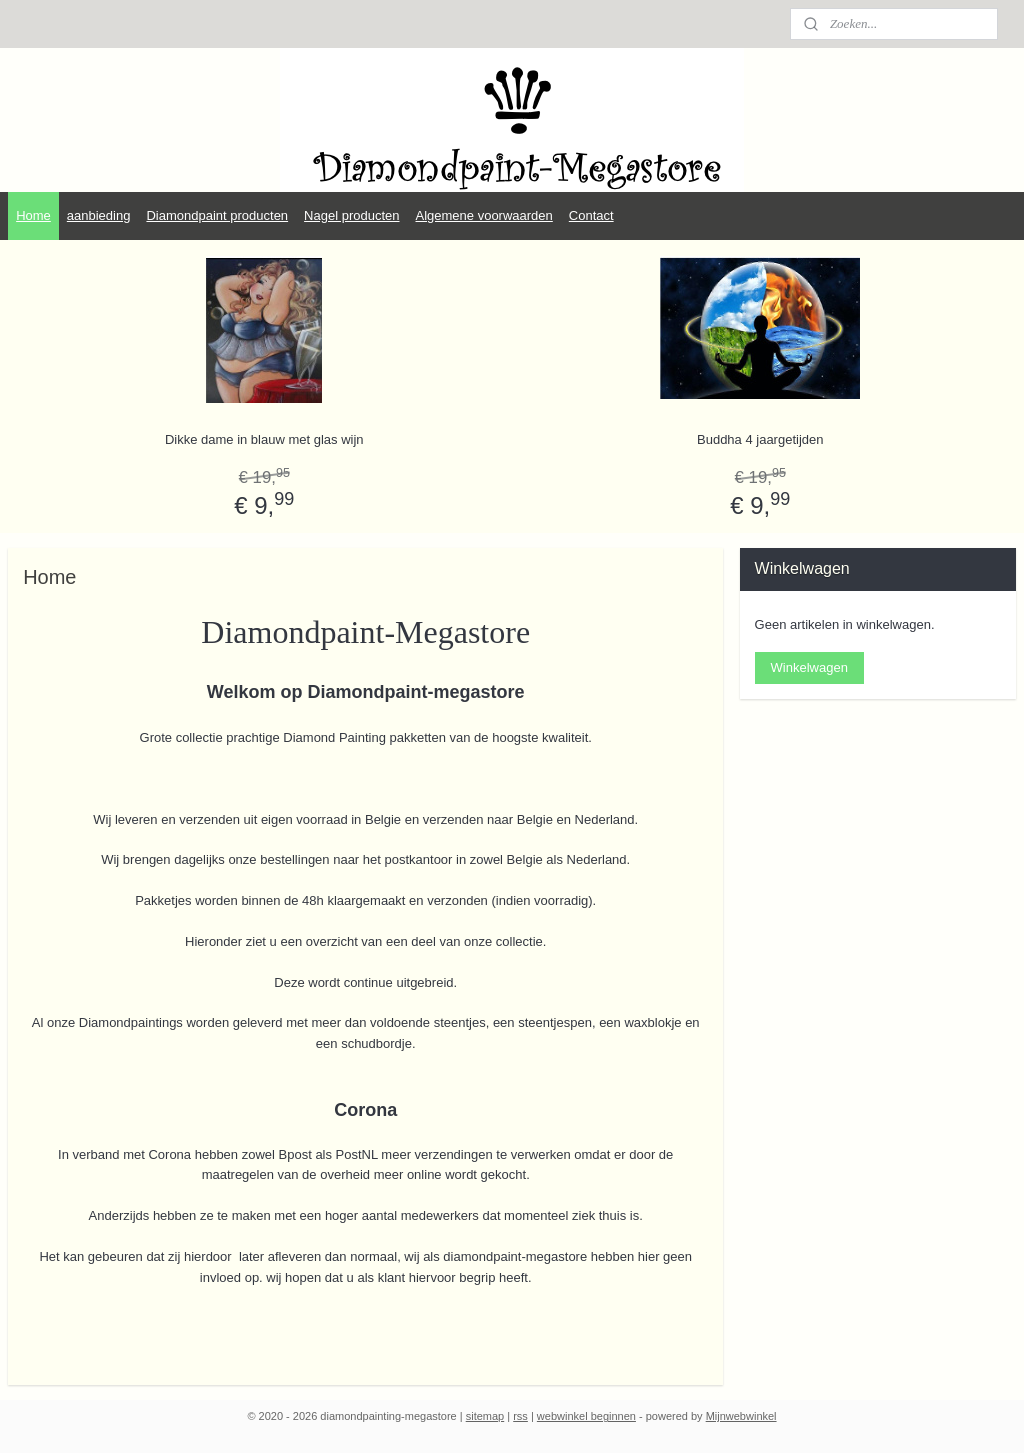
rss (520, 1416)
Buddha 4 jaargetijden (760, 439)
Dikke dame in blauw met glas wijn (264, 439)
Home (33, 215)
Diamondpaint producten (217, 215)
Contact (591, 215)
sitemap (485, 1416)
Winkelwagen (809, 667)
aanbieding (99, 215)
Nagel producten (351, 215)
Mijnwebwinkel (741, 1416)
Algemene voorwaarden (484, 215)
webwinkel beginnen (586, 1416)
